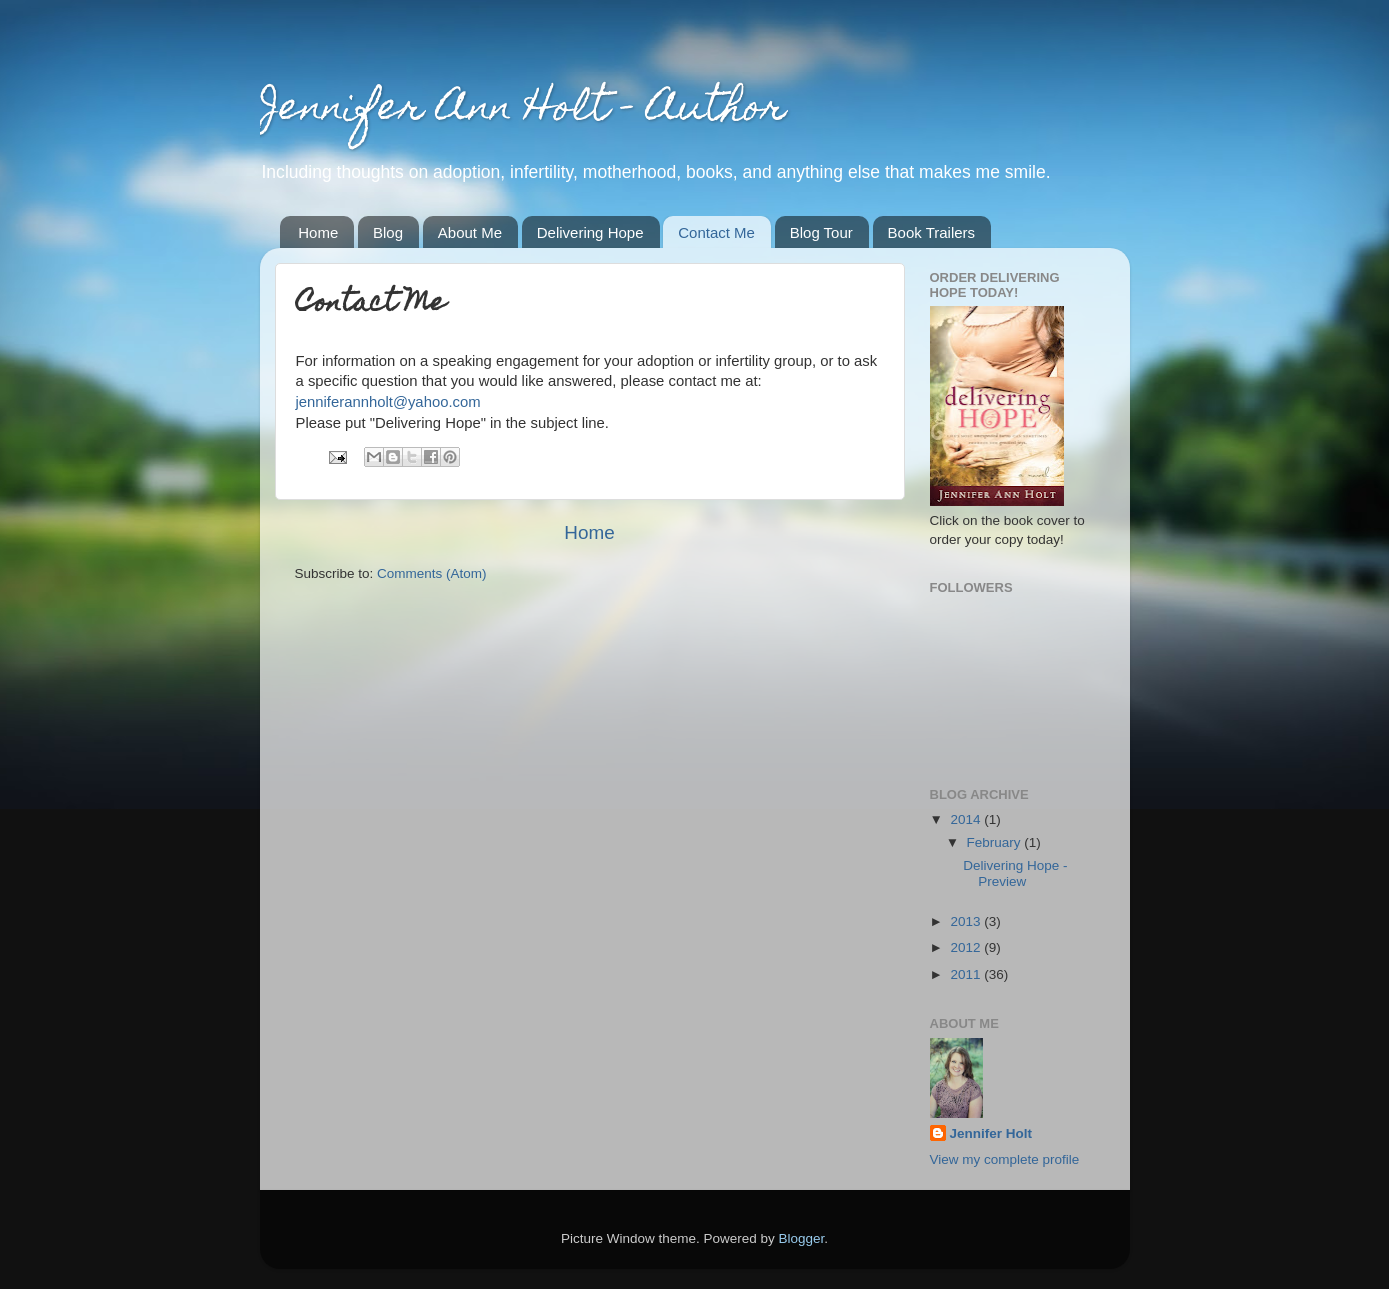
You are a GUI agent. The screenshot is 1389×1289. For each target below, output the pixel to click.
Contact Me (716, 232)
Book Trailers (932, 232)
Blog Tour (821, 232)
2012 (967, 947)
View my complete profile (1005, 1159)
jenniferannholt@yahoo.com (388, 402)
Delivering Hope (590, 232)
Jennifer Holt (991, 1133)
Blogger (802, 1238)
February (996, 842)
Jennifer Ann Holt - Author (523, 110)
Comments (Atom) (432, 573)
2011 (967, 974)
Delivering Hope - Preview (1015, 873)
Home (318, 232)
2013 (967, 921)
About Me (470, 232)
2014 (967, 819)
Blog (388, 232)
